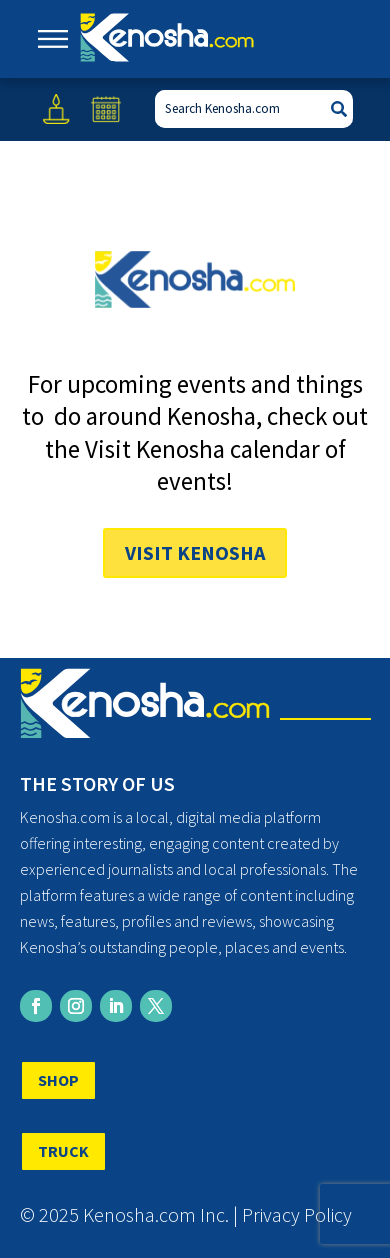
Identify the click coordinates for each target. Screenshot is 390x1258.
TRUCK (63, 1151)
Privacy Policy (297, 1214)
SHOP (58, 1080)
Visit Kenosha (195, 552)
